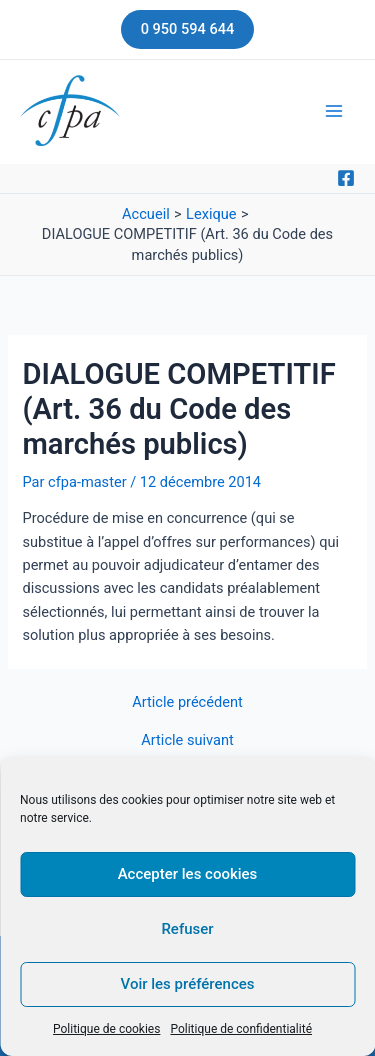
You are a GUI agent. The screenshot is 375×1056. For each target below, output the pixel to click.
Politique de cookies (106, 1029)
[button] (188, 29)
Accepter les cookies (188, 874)
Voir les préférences (188, 984)
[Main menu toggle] (334, 111)
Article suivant (187, 740)
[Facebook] (346, 178)
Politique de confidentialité (241, 1029)
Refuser (187, 929)
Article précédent (187, 702)
